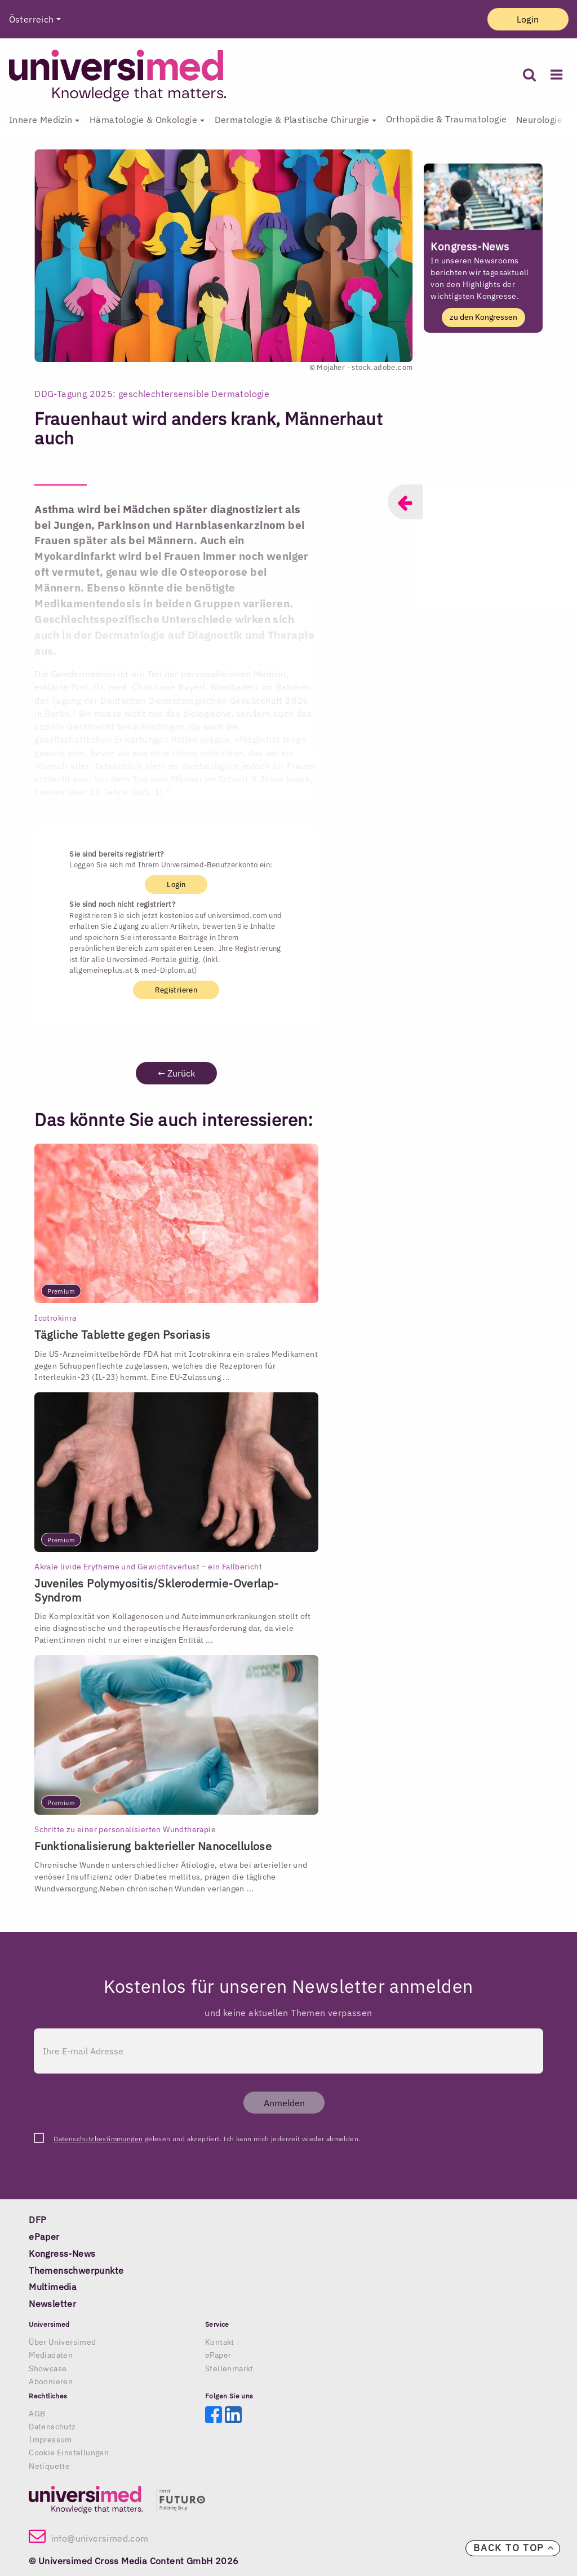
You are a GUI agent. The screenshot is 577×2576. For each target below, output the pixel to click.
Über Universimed (62, 2342)
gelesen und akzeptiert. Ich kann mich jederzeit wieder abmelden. (207, 2138)
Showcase (47, 2368)
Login (528, 19)
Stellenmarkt (229, 2368)
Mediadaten (51, 2355)
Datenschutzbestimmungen (98, 2138)
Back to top (513, 2548)
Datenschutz (52, 2426)
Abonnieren (51, 2381)
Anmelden (284, 2103)
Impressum (50, 2439)
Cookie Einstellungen (69, 2452)
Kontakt (219, 2342)
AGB (37, 2414)
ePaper (218, 2355)
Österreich (31, 19)
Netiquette (49, 2466)
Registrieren (176, 990)
